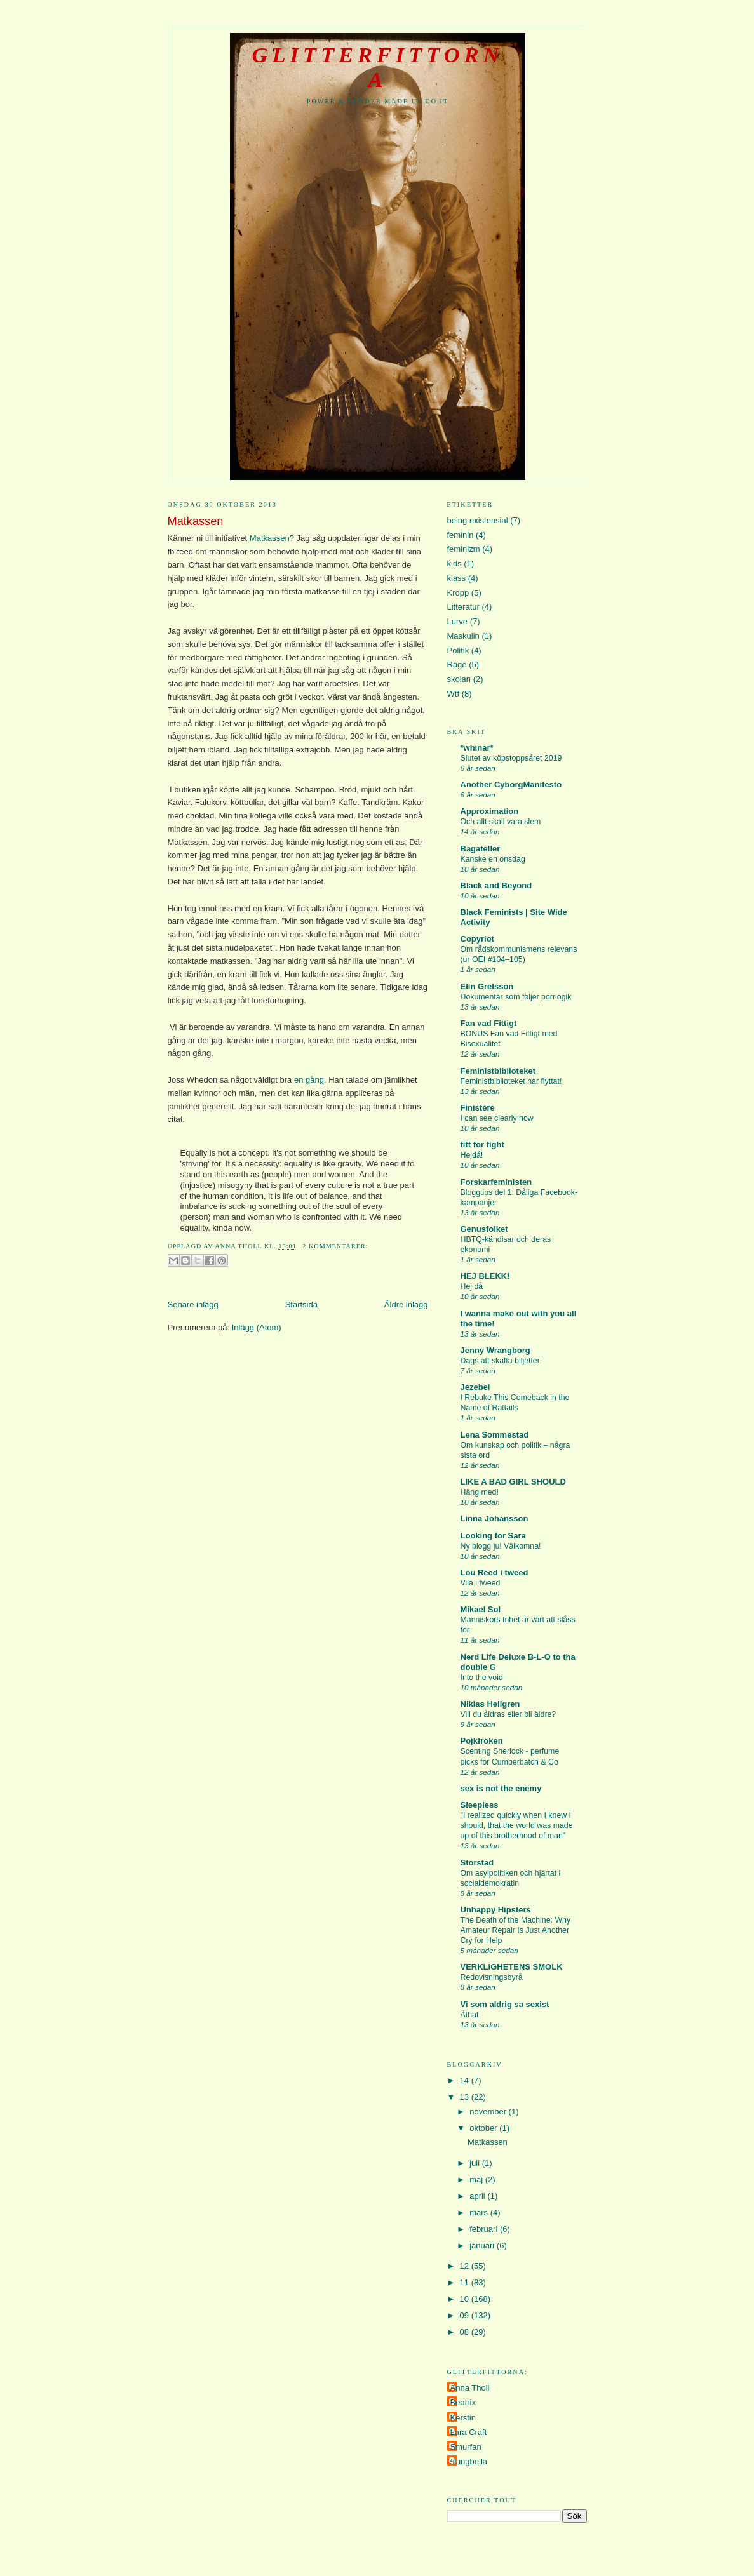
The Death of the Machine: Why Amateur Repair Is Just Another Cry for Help (516, 1930)
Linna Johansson (494, 1518)
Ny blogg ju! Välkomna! (501, 1546)
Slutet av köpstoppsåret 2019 (511, 758)
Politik (458, 650)
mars (479, 2212)
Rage (457, 664)
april (478, 2196)
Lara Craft (468, 2432)
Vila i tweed (481, 1582)
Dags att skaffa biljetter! (501, 1360)
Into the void (482, 1677)
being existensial (477, 520)
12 (465, 2266)
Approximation (490, 811)
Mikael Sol (481, 1609)
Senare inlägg (193, 1304)
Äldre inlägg (406, 1304)
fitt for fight (482, 1144)
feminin (460, 535)
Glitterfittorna (378, 67)
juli (475, 2163)
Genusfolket (484, 1229)
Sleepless (480, 1805)
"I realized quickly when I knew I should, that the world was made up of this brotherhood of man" (517, 1825)
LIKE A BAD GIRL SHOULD (513, 1481)
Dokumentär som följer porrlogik (516, 996)
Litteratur (463, 606)
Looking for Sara (493, 1535)
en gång (309, 1079)
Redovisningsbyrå (492, 1977)
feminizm (463, 549)
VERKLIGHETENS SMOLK (512, 1967)
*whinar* (477, 747)
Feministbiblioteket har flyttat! (511, 1081)
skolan (459, 679)
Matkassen (196, 521)
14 (465, 2080)
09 (465, 2315)
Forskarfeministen (496, 1182)
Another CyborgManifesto (511, 784)
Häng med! (480, 1492)
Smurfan (465, 2447)
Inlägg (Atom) (256, 1327)
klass (456, 578)
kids (454, 563)
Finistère (478, 1107)
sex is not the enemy (501, 1788)
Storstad (477, 1862)
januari (483, 2245)
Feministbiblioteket (498, 1071)
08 (465, 2332)
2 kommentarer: (335, 1246)
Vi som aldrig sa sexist (505, 2004)
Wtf (453, 693)
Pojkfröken (482, 1740)
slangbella (469, 2461)
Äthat (470, 2014)
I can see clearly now (497, 1118)
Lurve (457, 621)
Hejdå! (472, 1155)
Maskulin (463, 636)
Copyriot (477, 939)
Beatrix (463, 2402)
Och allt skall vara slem (501, 821)
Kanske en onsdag (493, 859)
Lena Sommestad (495, 1434)
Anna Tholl (470, 2387)
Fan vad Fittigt (489, 1023)
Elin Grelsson (487, 986)
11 (465, 2282)
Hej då (472, 1286)
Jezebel (475, 1387)
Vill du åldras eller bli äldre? (508, 1714)
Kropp (458, 592)
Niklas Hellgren (490, 1704)
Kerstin (463, 2417)
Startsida (301, 1304)
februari (484, 2229)
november (488, 2111)
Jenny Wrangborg (495, 1350)
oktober (484, 2128)
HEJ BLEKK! (485, 1276)
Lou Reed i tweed (494, 1572)
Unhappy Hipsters (496, 1909)
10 (465, 2299)
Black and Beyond (496, 885)
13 (465, 2097)
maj (477, 2179)
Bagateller (481, 848)
